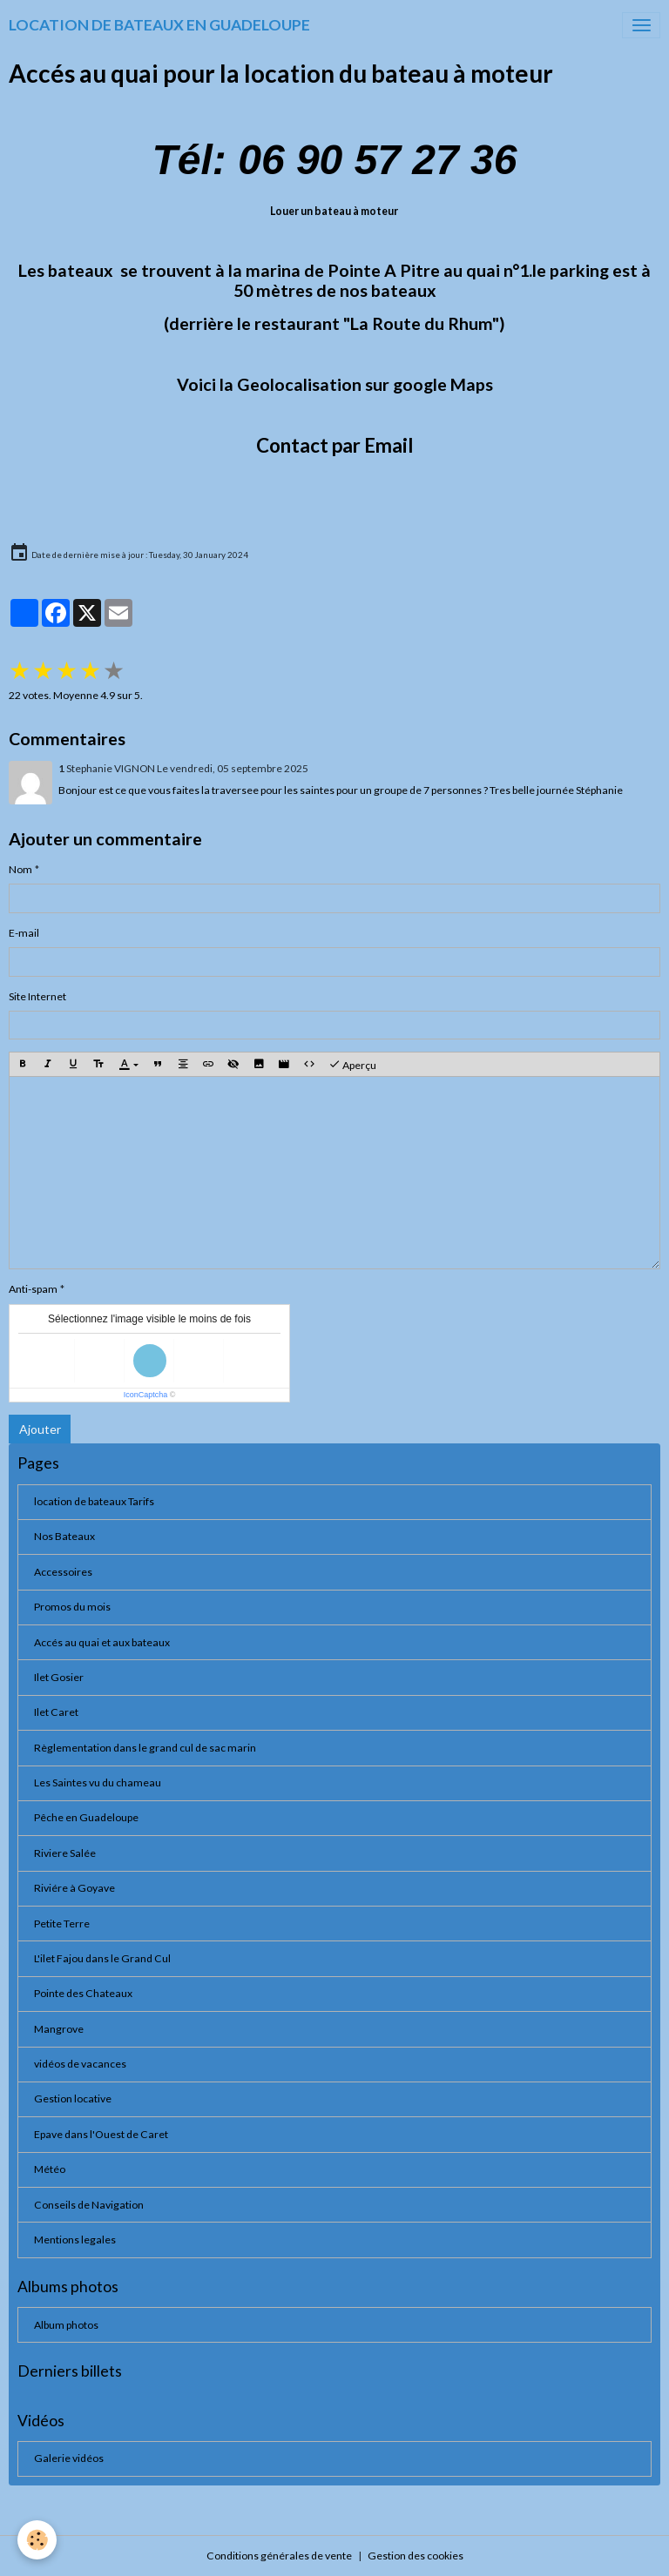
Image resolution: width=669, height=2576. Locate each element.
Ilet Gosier (59, 1677)
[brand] (159, 25)
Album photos (66, 2324)
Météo (49, 2169)
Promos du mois (72, 1606)
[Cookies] (37, 2539)
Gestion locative (73, 2098)
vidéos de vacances (80, 2063)
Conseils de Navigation (89, 2204)
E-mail (24, 932)
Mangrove (59, 2028)
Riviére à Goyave (74, 1887)
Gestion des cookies (415, 2555)
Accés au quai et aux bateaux (102, 1642)
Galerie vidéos (69, 2458)
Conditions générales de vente (279, 2555)
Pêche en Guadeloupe (86, 1817)
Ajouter (40, 1429)
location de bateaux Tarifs (94, 1501)
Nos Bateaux (64, 1536)
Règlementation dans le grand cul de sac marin (145, 1747)
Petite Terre (62, 1923)
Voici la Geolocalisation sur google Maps (335, 384)
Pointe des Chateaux (83, 1993)
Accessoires (63, 1571)
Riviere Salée (65, 1853)
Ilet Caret (56, 1711)
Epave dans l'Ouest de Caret (101, 2134)
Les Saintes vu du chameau (97, 1782)
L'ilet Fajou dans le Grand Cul (102, 1958)
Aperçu (352, 1065)
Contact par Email (335, 445)
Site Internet (37, 996)
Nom (20, 869)
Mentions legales (75, 2239)
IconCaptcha (146, 1394)
